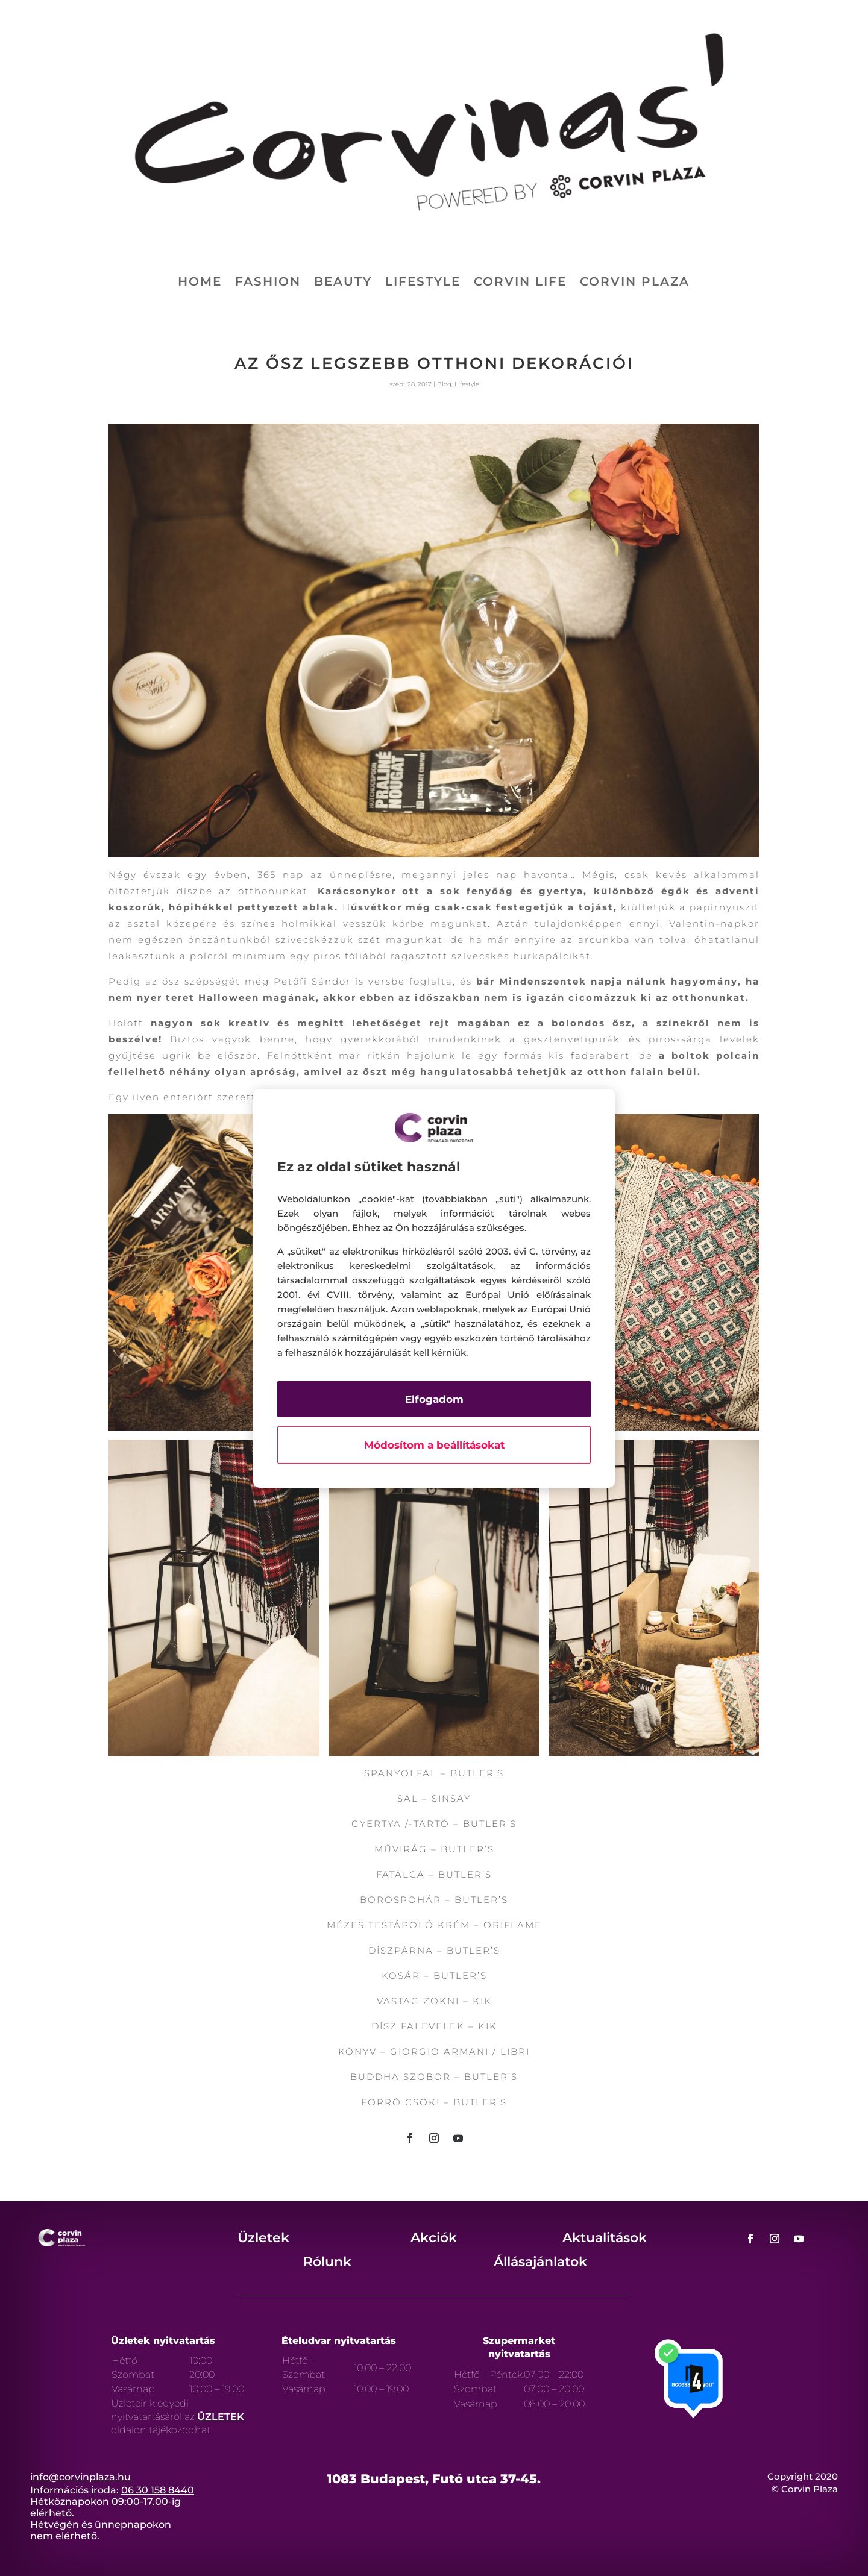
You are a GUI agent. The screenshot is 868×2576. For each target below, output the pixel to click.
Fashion (268, 283)
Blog (444, 384)
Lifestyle (423, 283)
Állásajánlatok (540, 2262)
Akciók (433, 2238)
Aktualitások (604, 2238)
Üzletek (263, 2238)
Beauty (343, 283)
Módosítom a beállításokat (434, 1445)
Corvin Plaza (635, 283)
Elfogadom (434, 1399)
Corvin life (520, 283)
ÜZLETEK (220, 2416)
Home (200, 283)
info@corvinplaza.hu (80, 2477)
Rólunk (327, 2262)
